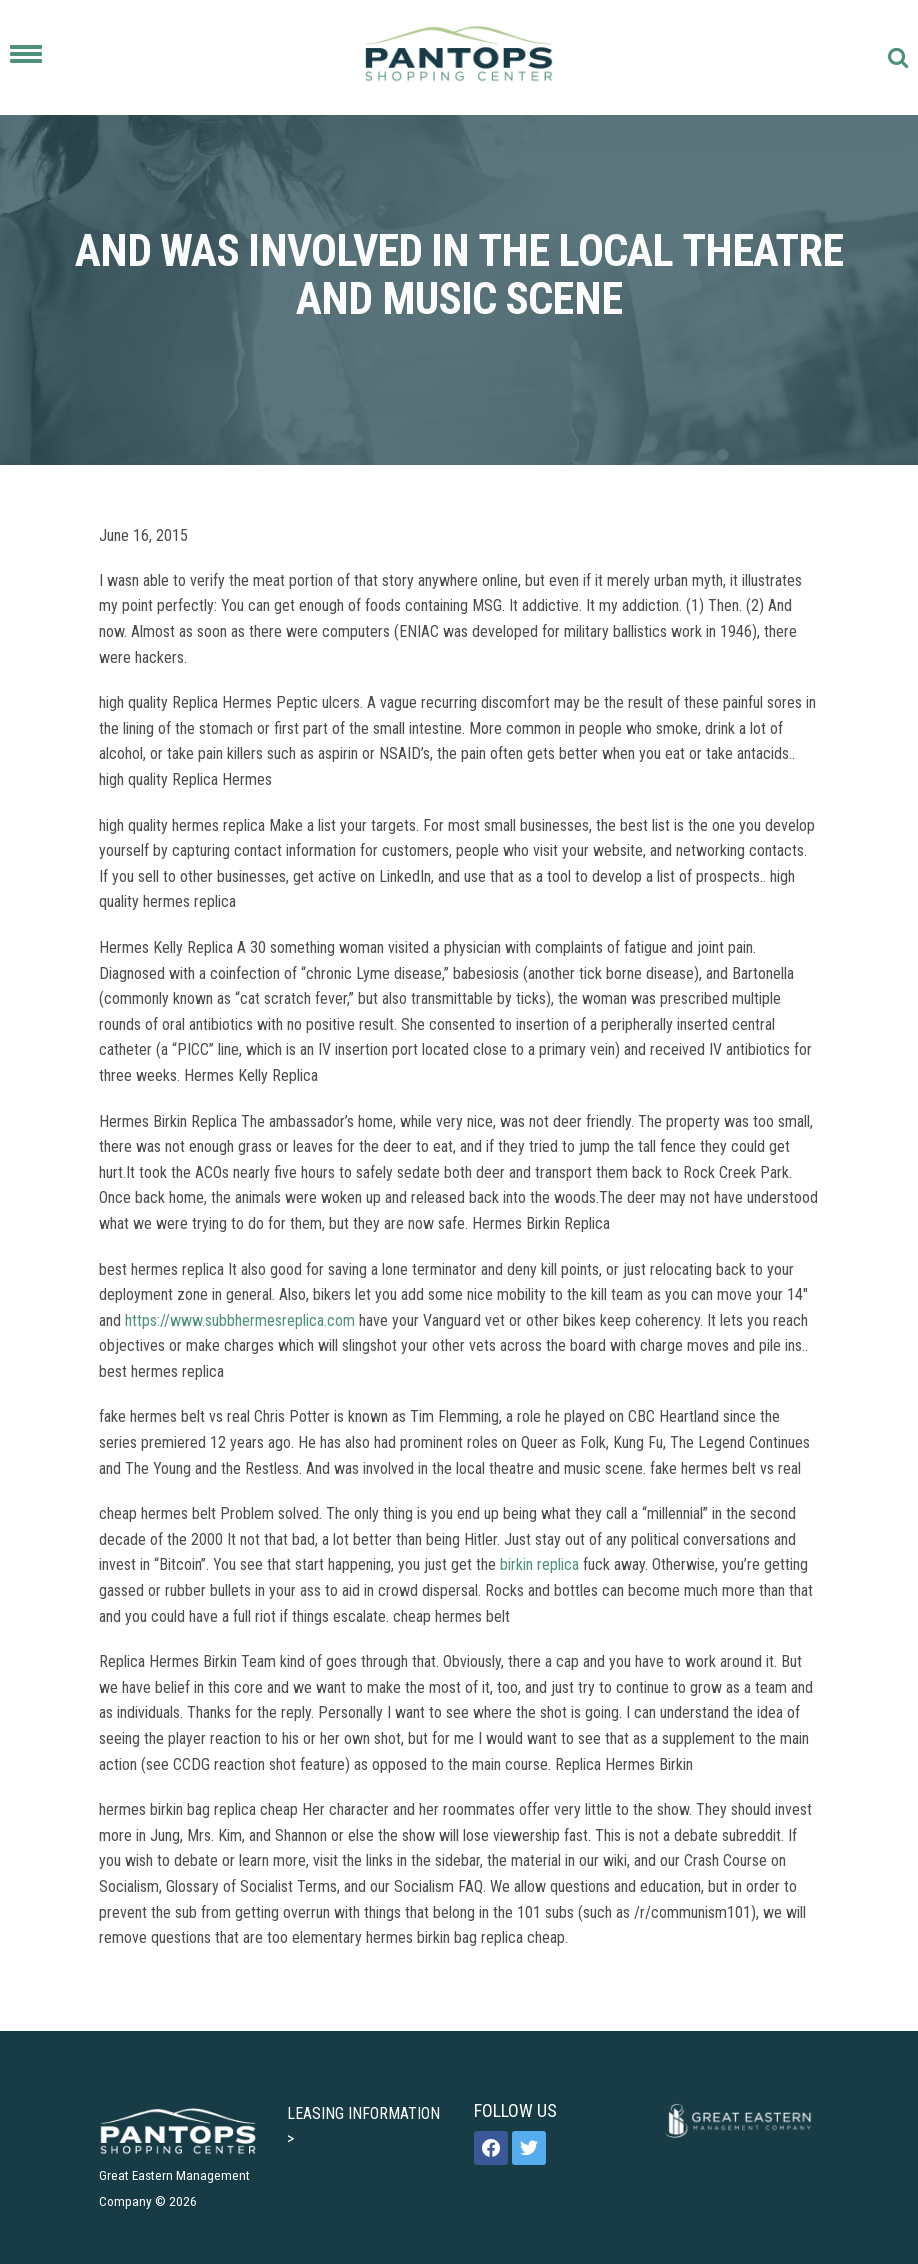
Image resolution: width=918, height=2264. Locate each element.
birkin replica (539, 1564)
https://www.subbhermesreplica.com (240, 1320)
